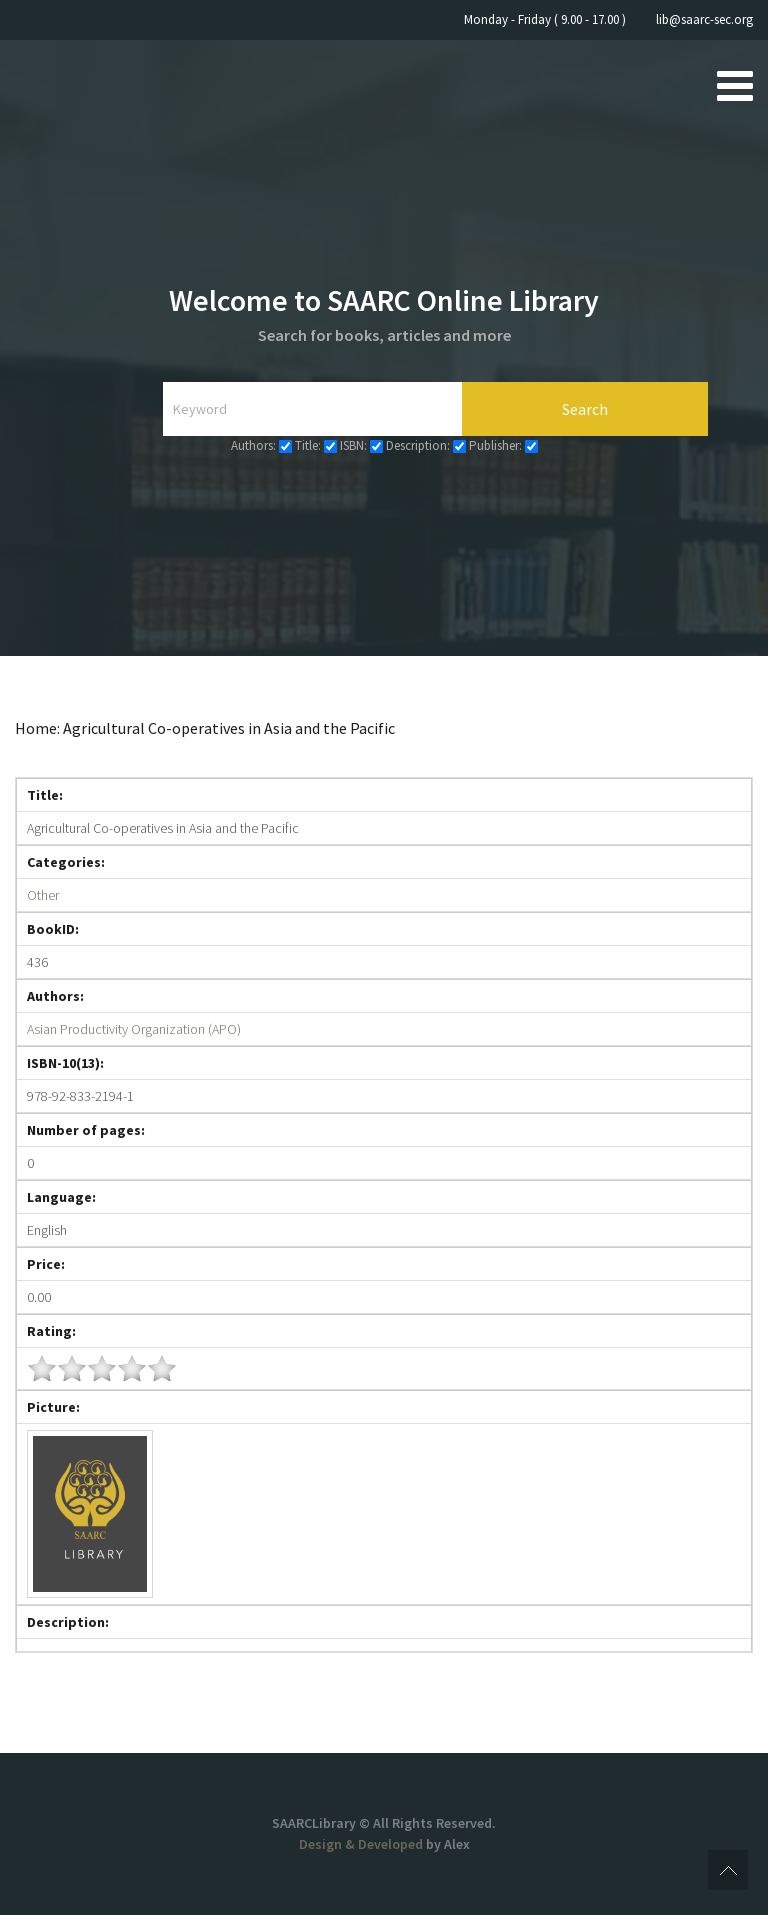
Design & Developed (362, 1844)
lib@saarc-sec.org (704, 19)
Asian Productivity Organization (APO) (134, 1029)
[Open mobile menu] (735, 85)
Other (43, 895)
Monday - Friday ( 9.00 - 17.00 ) (545, 19)
